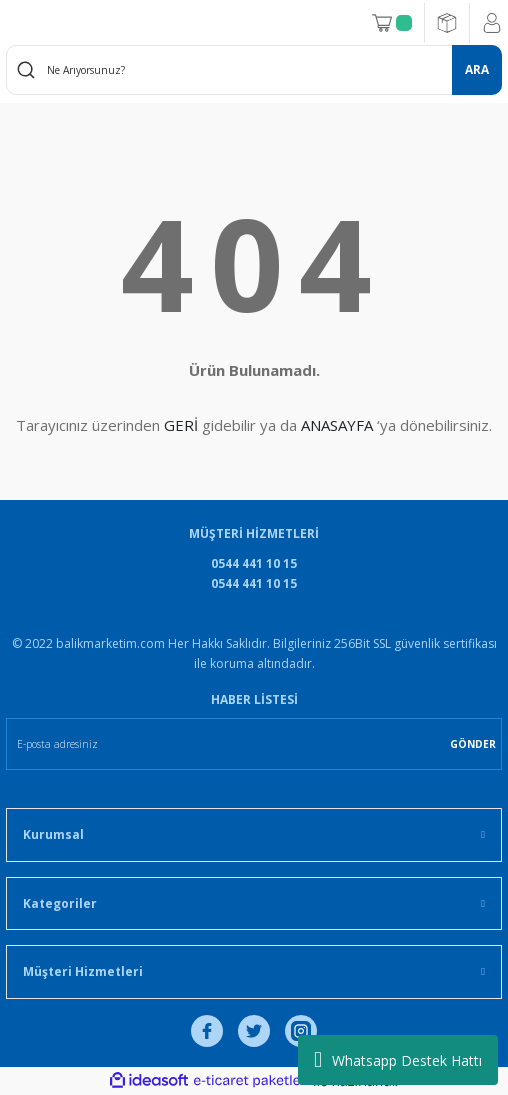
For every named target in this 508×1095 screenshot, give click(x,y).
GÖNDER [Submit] (473, 744)
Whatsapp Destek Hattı (398, 1060)
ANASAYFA (337, 425)
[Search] (254, 70)
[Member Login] (492, 23)
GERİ (181, 425)
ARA (477, 69)
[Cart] (392, 23)
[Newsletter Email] (254, 744)
